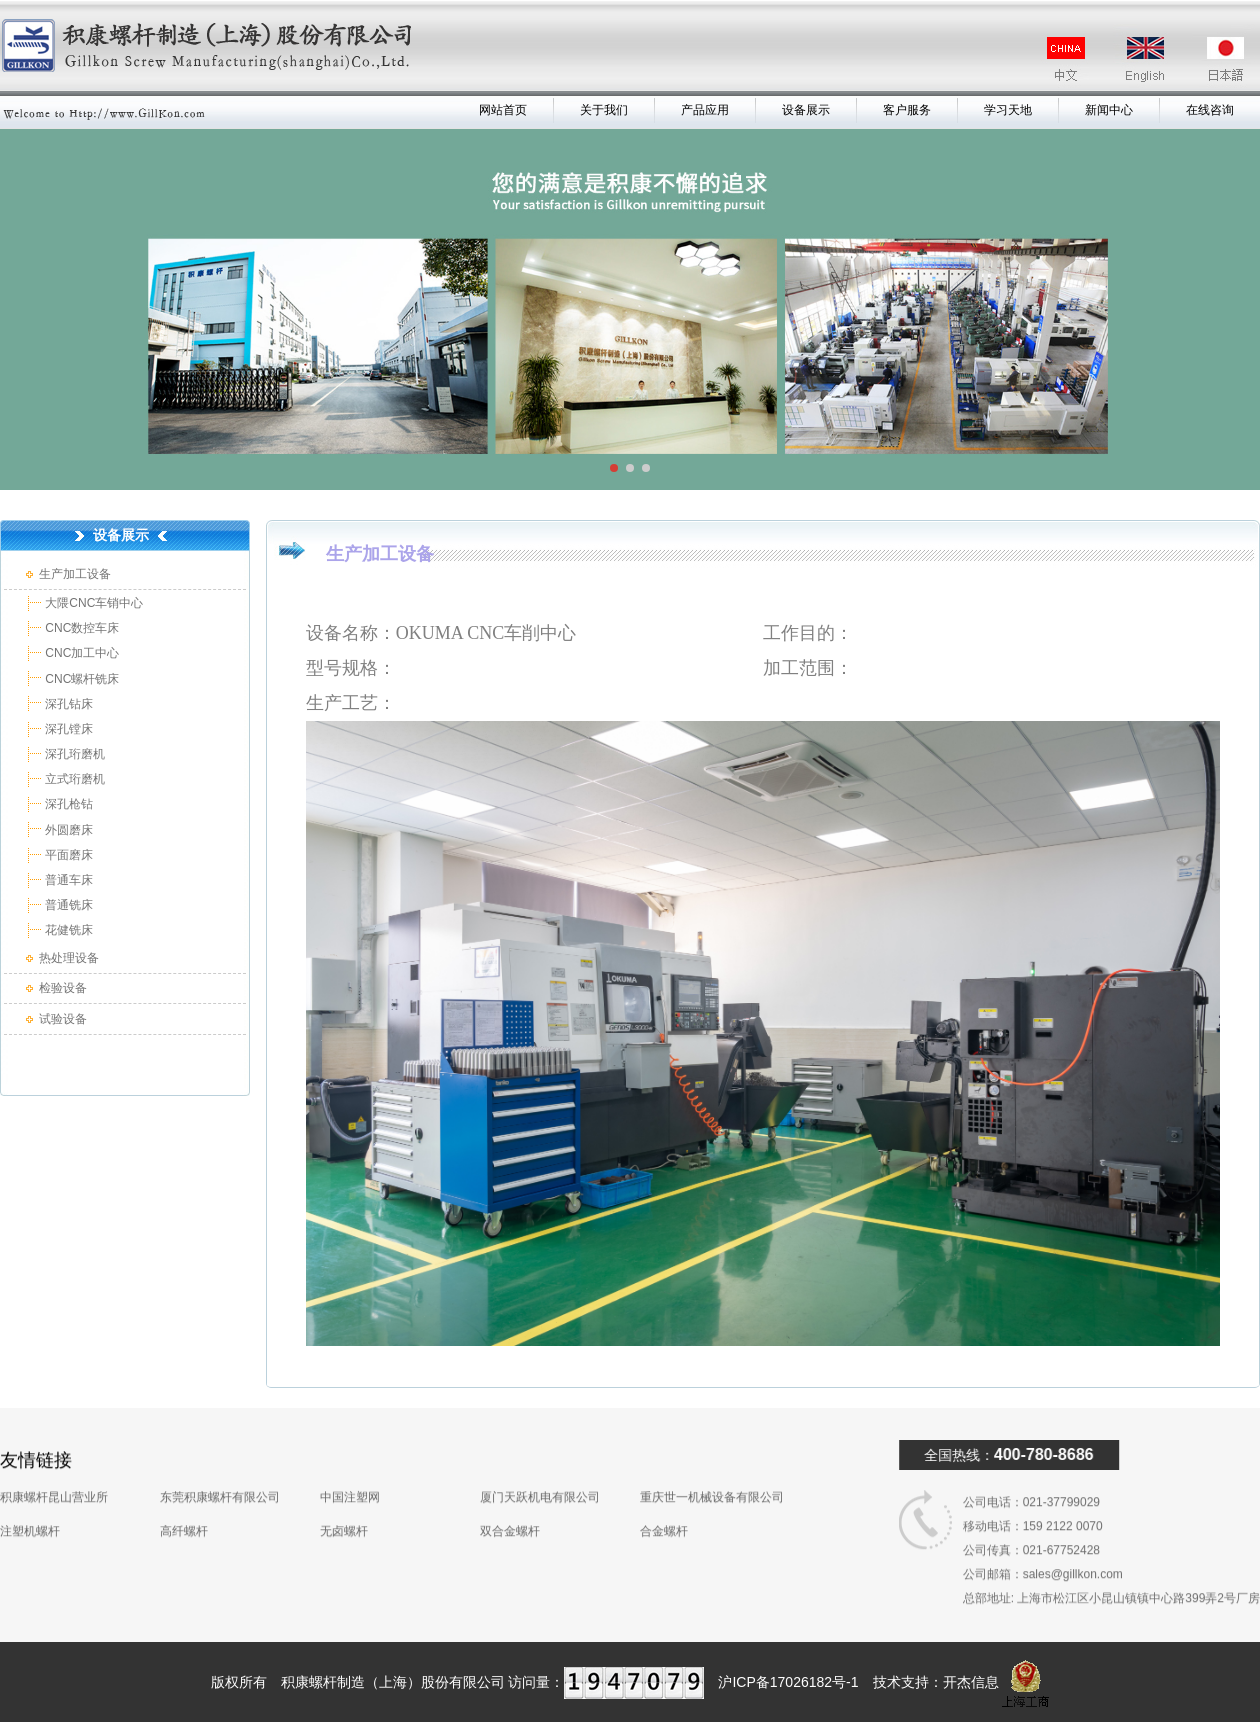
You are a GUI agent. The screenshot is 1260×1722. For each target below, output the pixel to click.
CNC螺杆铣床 (80, 679)
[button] (614, 468)
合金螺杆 (664, 1503)
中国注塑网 (350, 1469)
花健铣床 (67, 930)
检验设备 (63, 988)
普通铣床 (67, 905)
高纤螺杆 (184, 1503)
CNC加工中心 (80, 653)
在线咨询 (1210, 110)
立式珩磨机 (73, 779)
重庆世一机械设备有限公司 (712, 1469)
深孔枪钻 (67, 804)
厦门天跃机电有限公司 (540, 1469)
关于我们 (604, 110)
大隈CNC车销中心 (92, 603)
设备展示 (806, 110)
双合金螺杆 (510, 1503)
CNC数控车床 (80, 628)
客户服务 (907, 110)
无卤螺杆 (344, 1503)
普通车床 (67, 880)
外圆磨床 (67, 830)
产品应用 (705, 110)
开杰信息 (971, 1682)
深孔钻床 (67, 704)
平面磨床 (67, 855)
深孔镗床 (67, 729)
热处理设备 (69, 958)
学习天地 (1008, 110)
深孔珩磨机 (73, 754)
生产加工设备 (75, 574)
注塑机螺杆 (30, 1503)
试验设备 (63, 1019)
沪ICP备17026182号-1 (788, 1682)
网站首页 (503, 110)
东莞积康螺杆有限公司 (220, 1469)
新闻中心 (1109, 110)
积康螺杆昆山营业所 (54, 1469)
